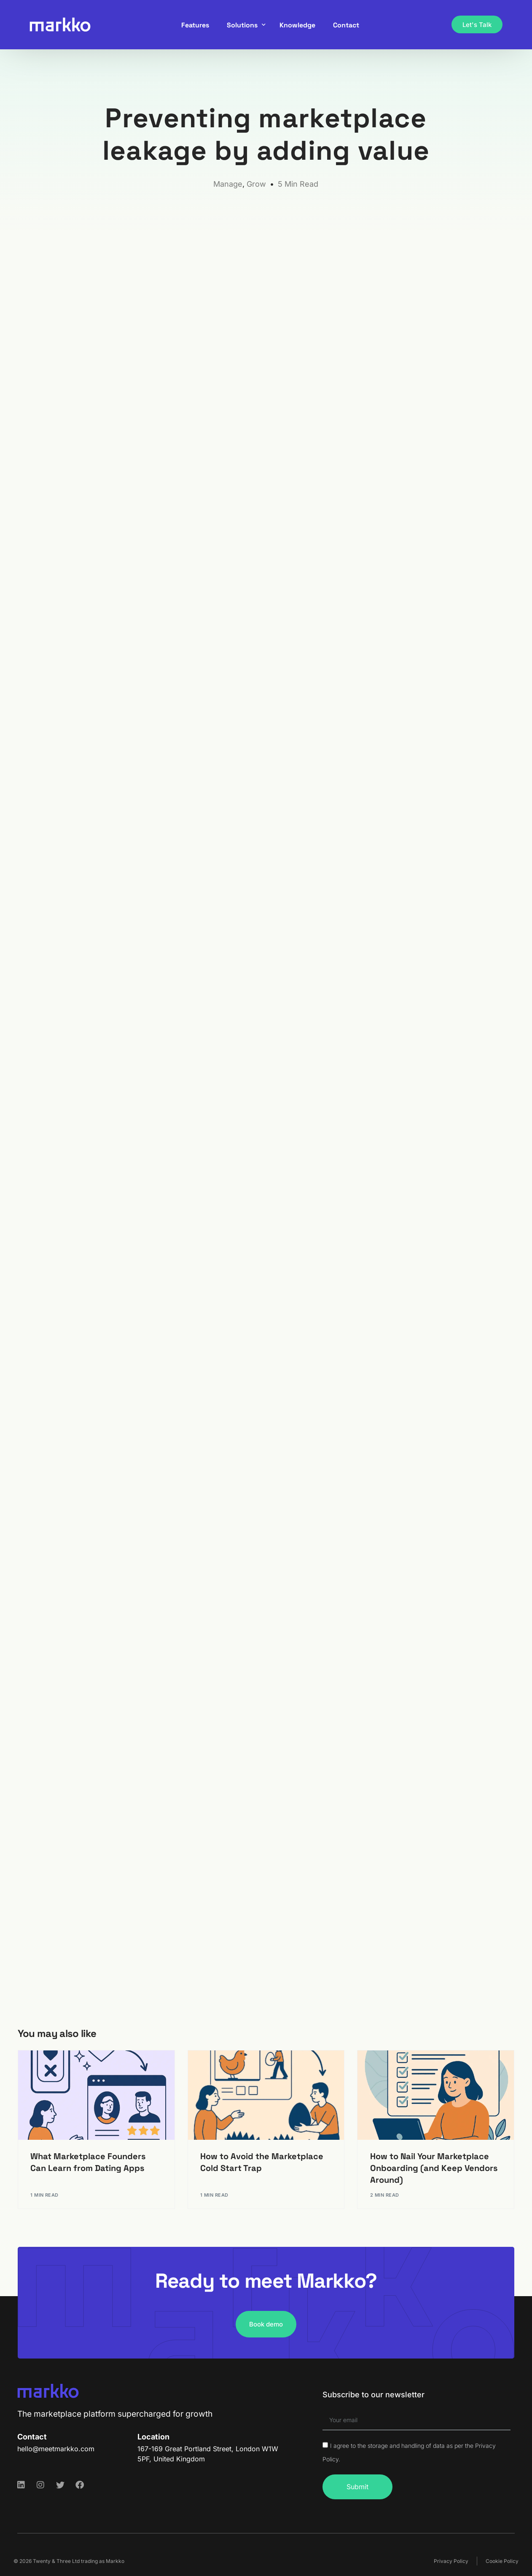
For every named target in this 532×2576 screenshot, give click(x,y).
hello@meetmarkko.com (55, 2449)
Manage (227, 184)
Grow (256, 184)
